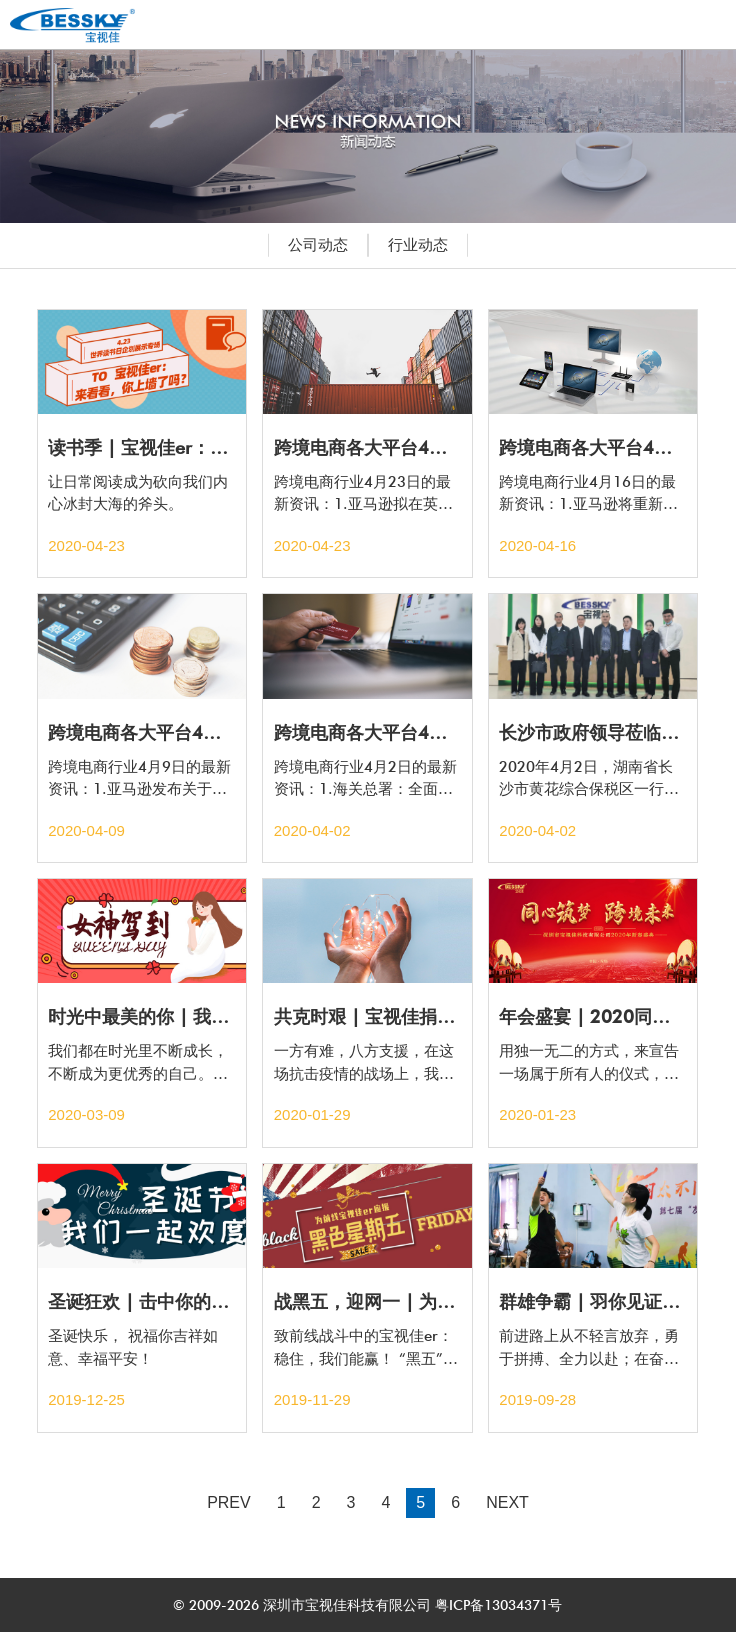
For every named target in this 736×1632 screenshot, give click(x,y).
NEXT (507, 1502)
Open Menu (701, 24)
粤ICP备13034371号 (496, 1605)
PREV (229, 1502)
